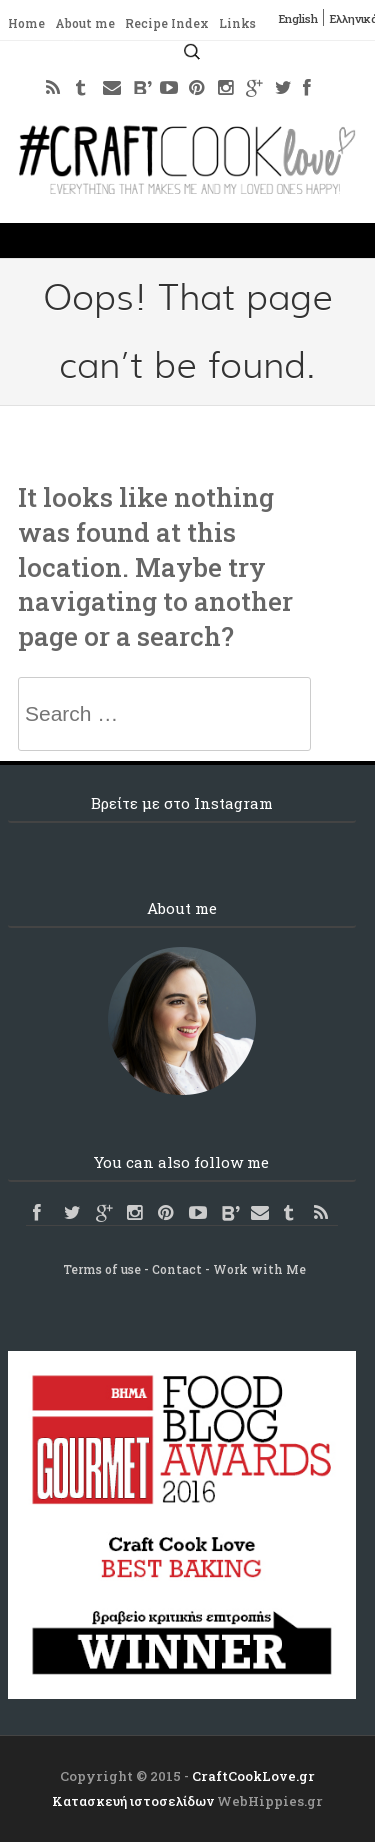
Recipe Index (167, 23)
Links (237, 23)
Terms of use (102, 1269)
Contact (177, 1269)
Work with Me (259, 1269)
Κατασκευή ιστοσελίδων (133, 1801)
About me (85, 23)
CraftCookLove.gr (253, 1776)
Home (26, 23)
